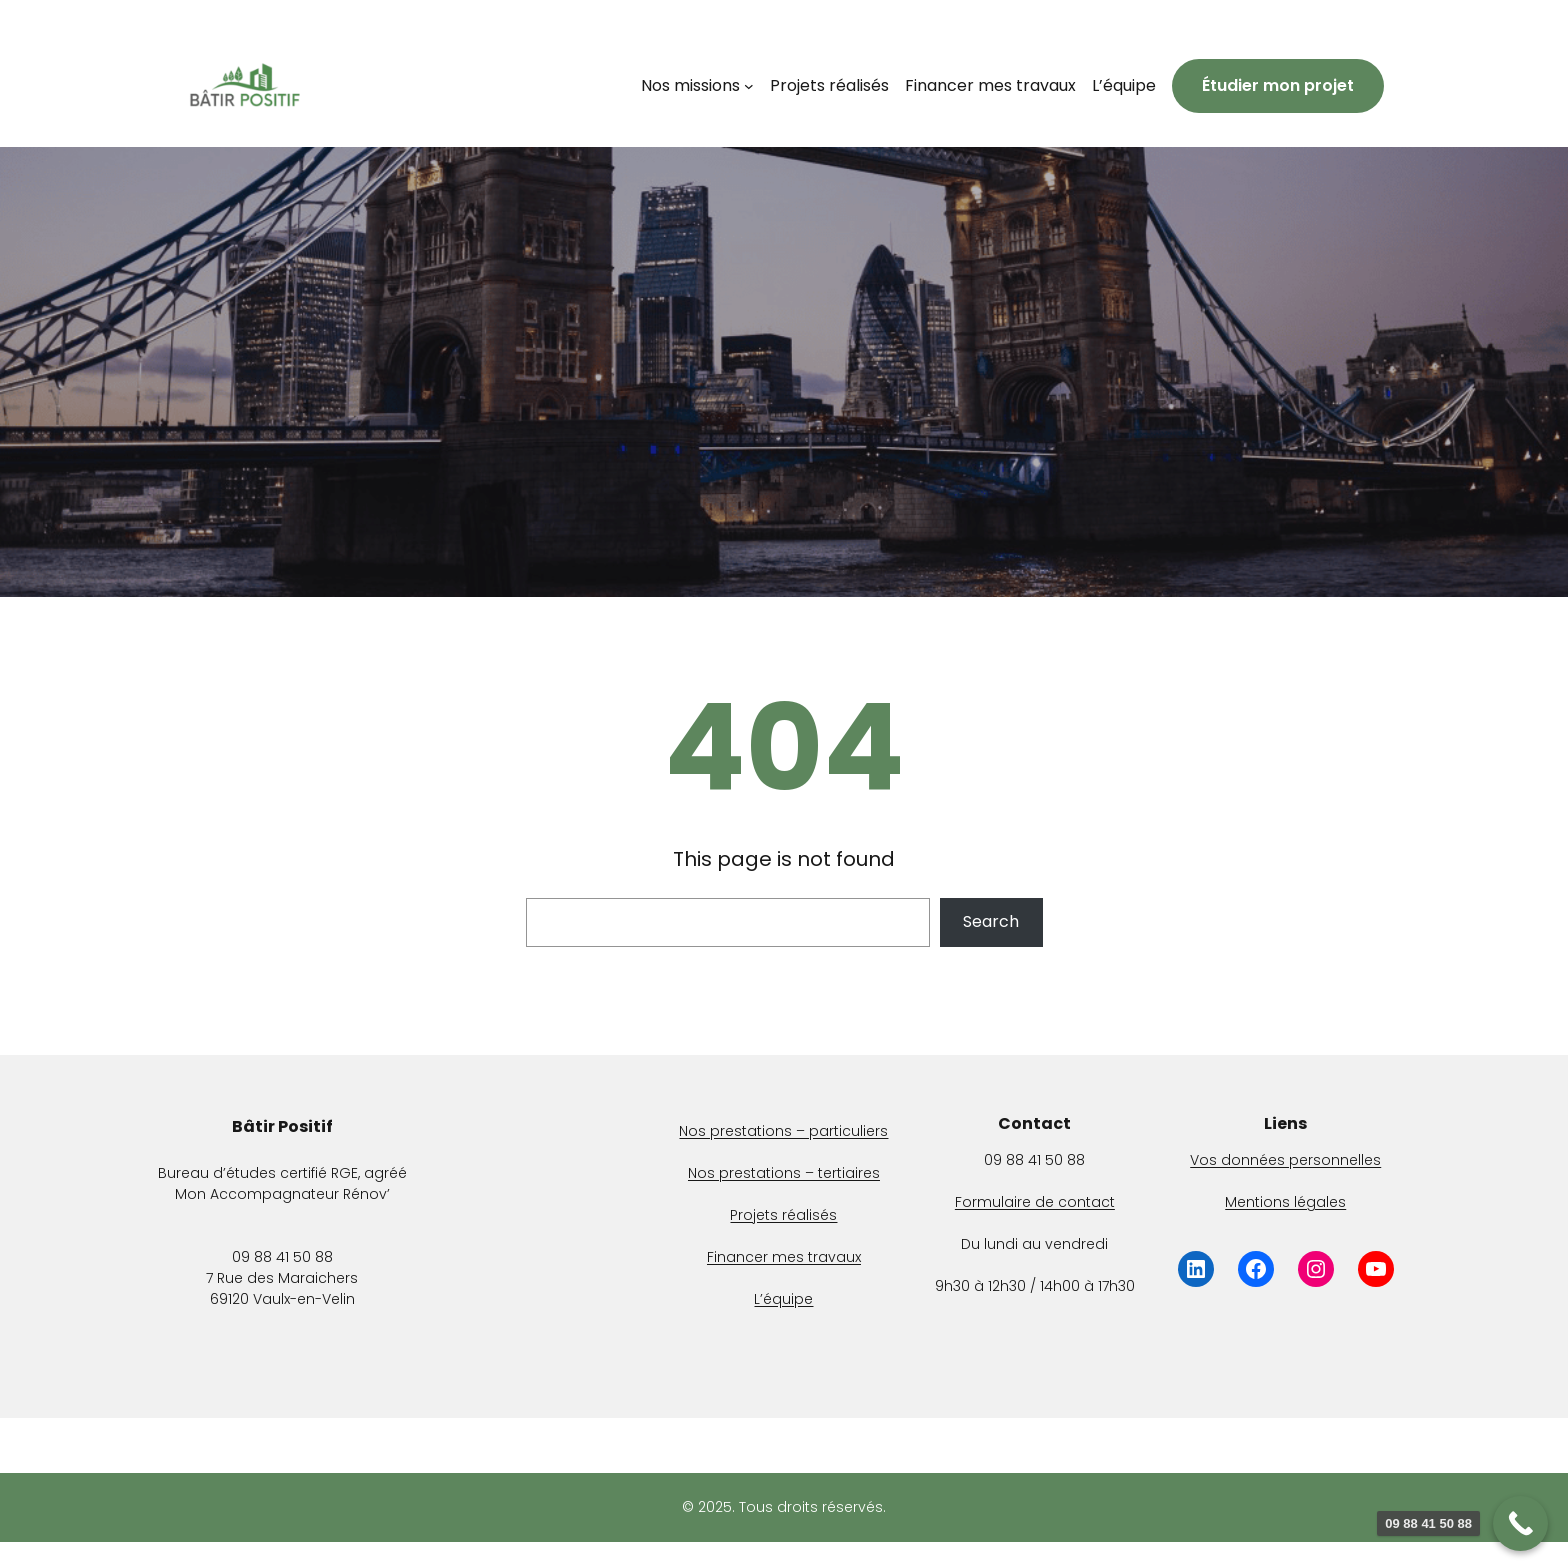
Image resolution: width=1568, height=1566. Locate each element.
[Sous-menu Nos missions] (749, 86)
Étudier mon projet (1278, 85)
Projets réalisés (783, 1215)
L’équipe (783, 1299)
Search (991, 921)
